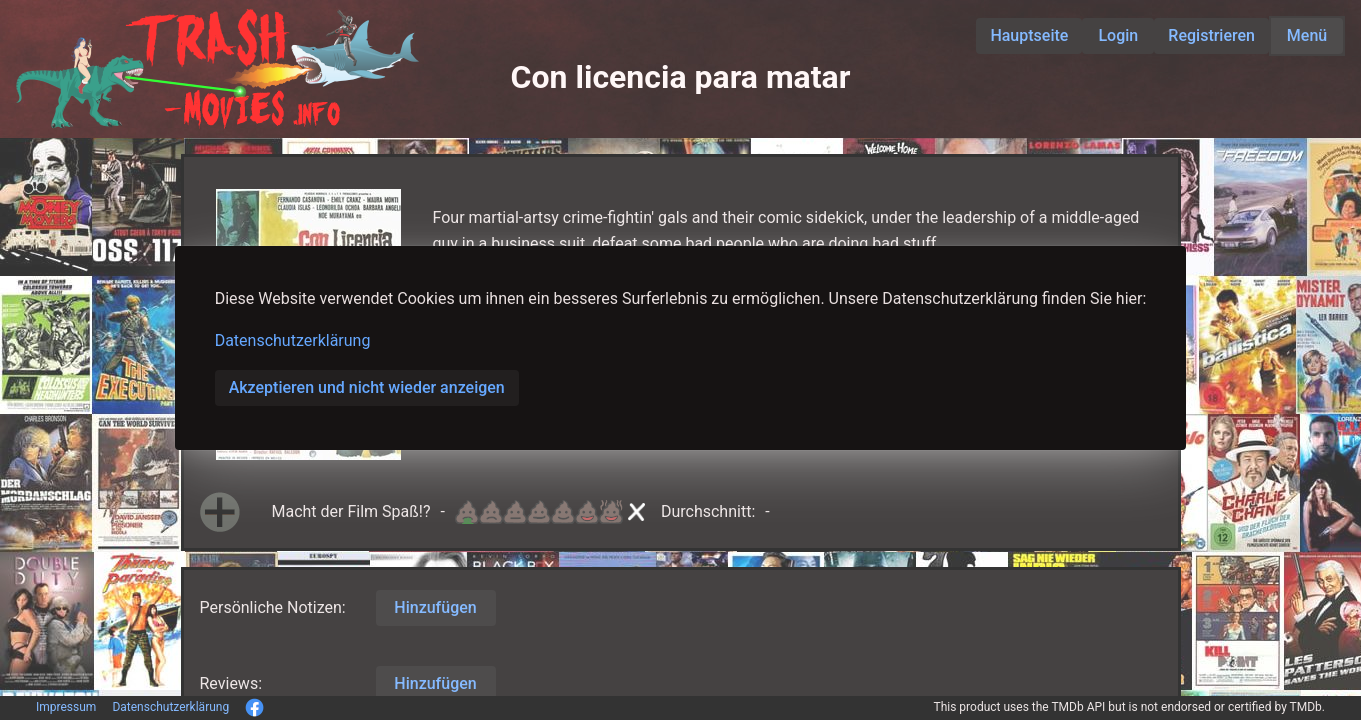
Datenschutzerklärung (293, 340)
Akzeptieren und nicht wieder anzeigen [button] (367, 387)
